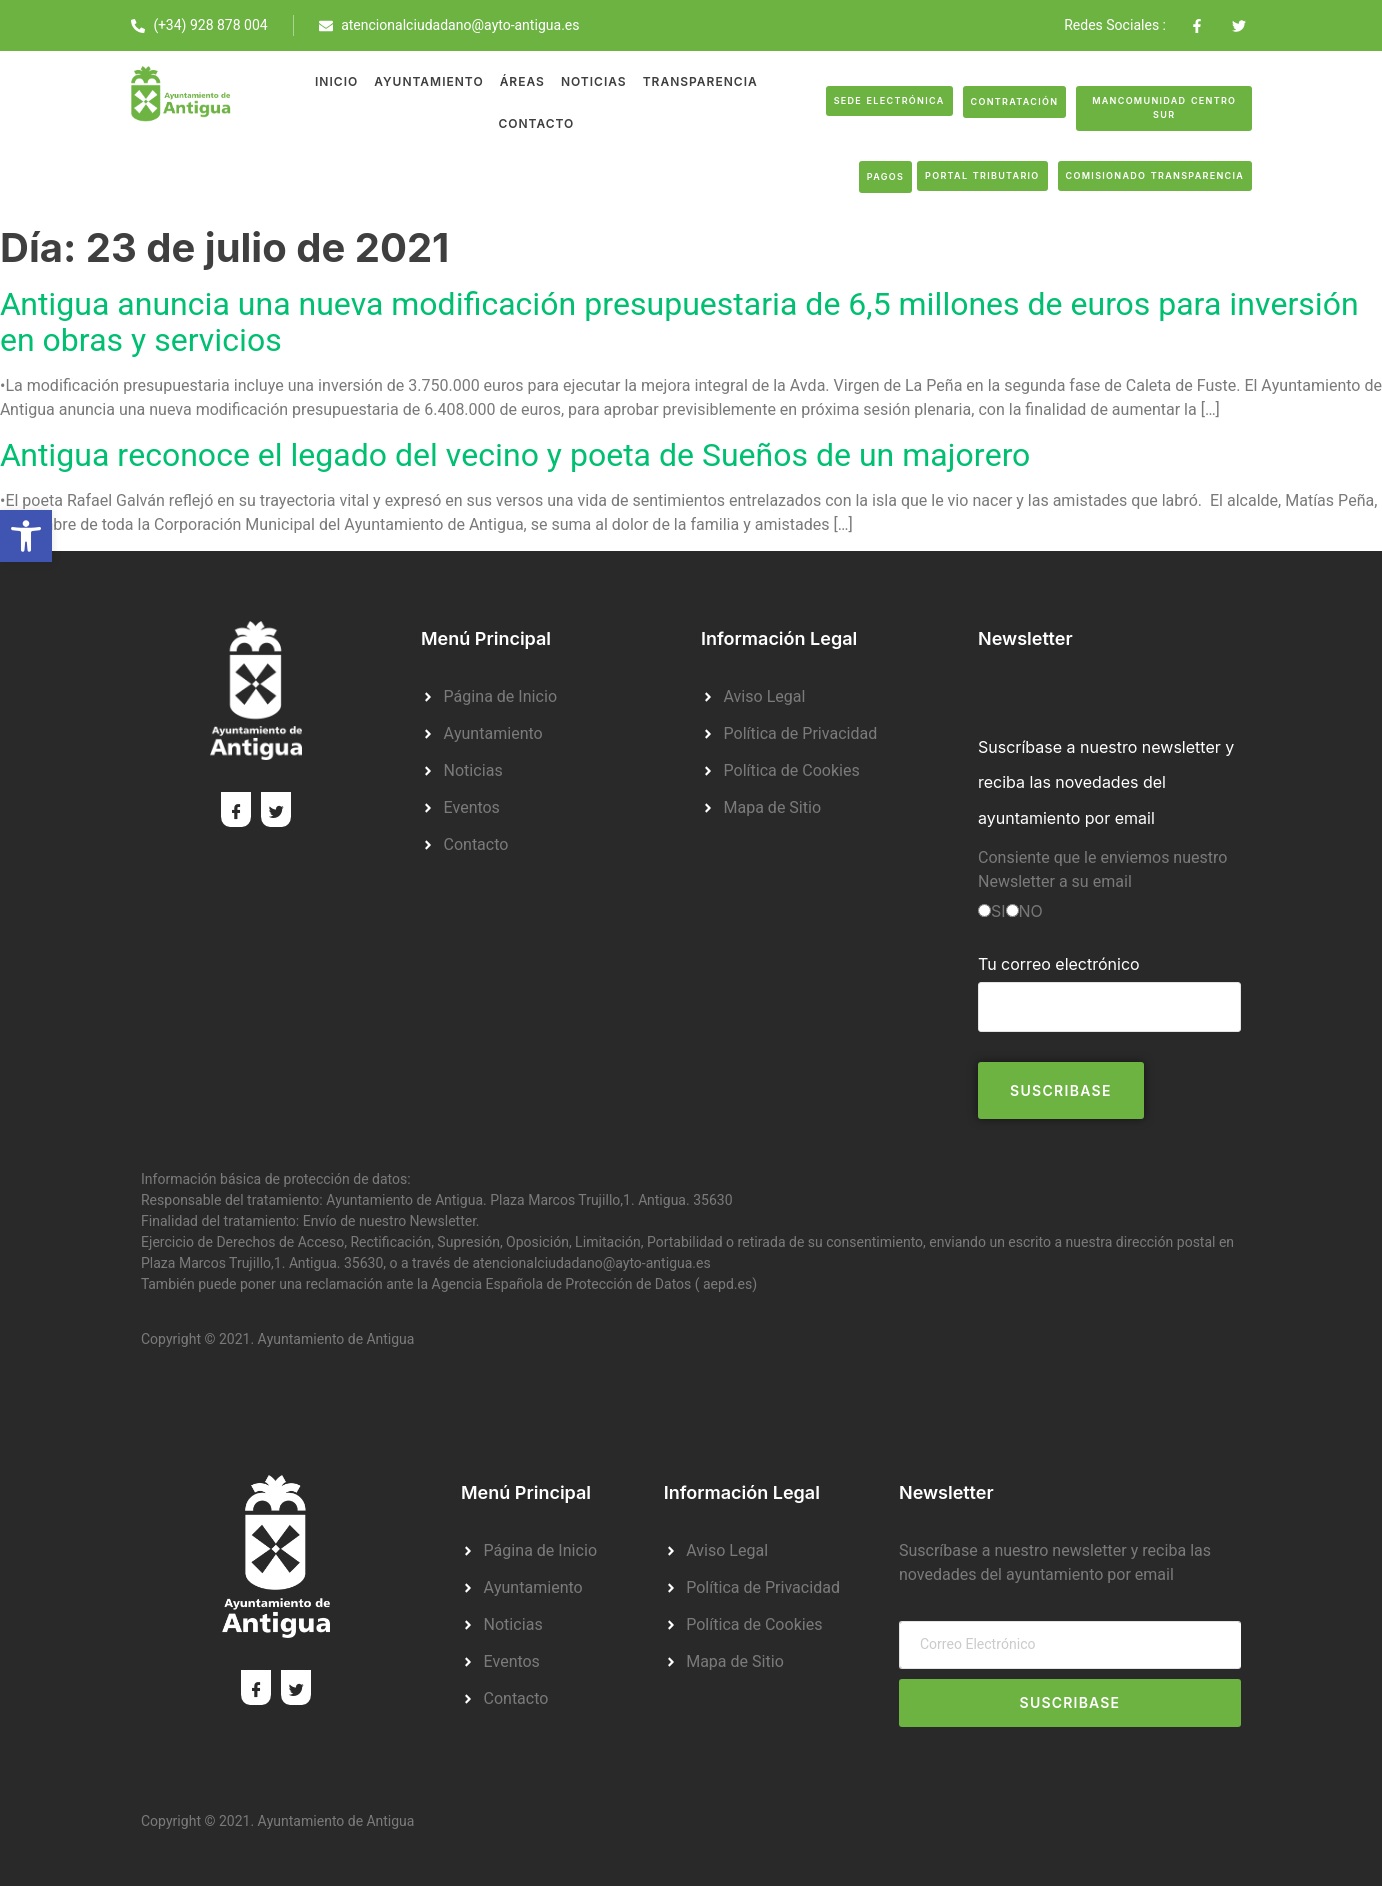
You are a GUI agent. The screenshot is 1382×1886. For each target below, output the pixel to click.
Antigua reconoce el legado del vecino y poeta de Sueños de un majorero (515, 455)
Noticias (594, 81)
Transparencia (700, 81)
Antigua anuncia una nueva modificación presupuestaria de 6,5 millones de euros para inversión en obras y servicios (679, 322)
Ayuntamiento (428, 81)
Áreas (522, 81)
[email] (1070, 1645)
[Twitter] (276, 809)
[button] (26, 536)
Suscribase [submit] (1070, 1702)
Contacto (536, 123)
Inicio (336, 81)
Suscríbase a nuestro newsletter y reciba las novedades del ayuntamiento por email (1106, 782)
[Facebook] (236, 809)
